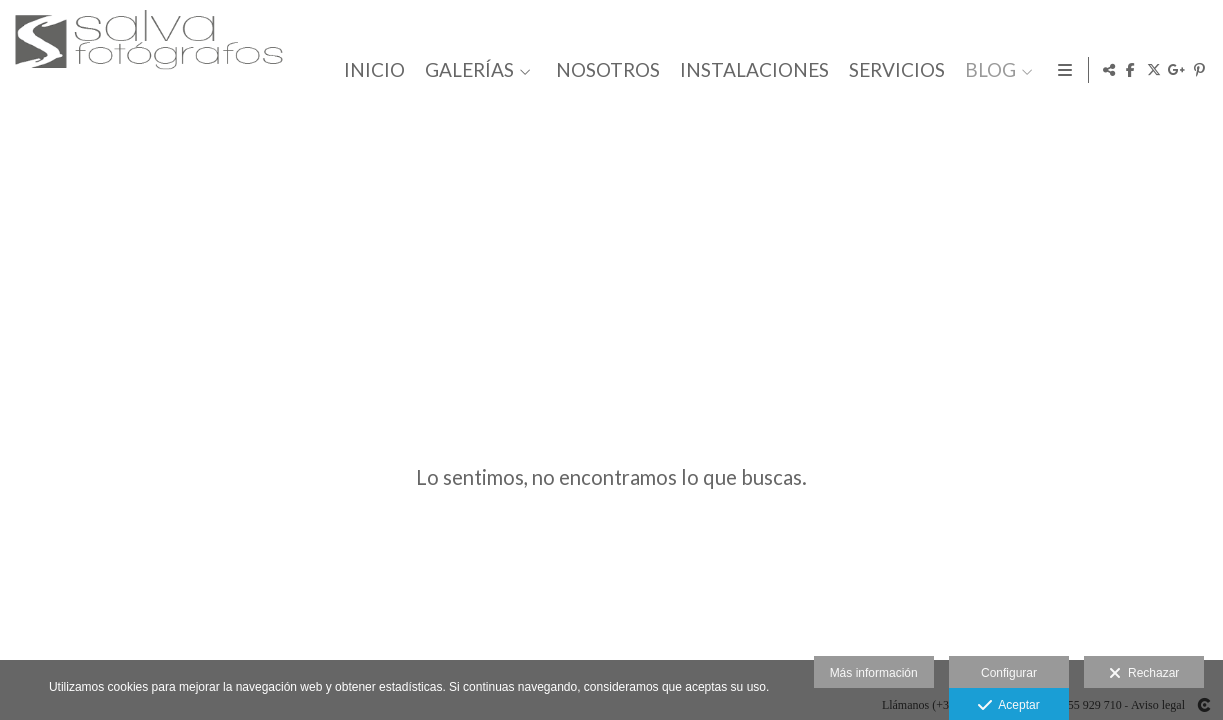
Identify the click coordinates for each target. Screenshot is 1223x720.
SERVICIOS (893, 70)
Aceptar (1008, 706)
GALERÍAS (465, 70)
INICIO (370, 70)
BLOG (986, 70)
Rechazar (1144, 674)
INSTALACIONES (750, 70)
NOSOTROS (604, 70)
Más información (874, 673)
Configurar (1009, 673)
